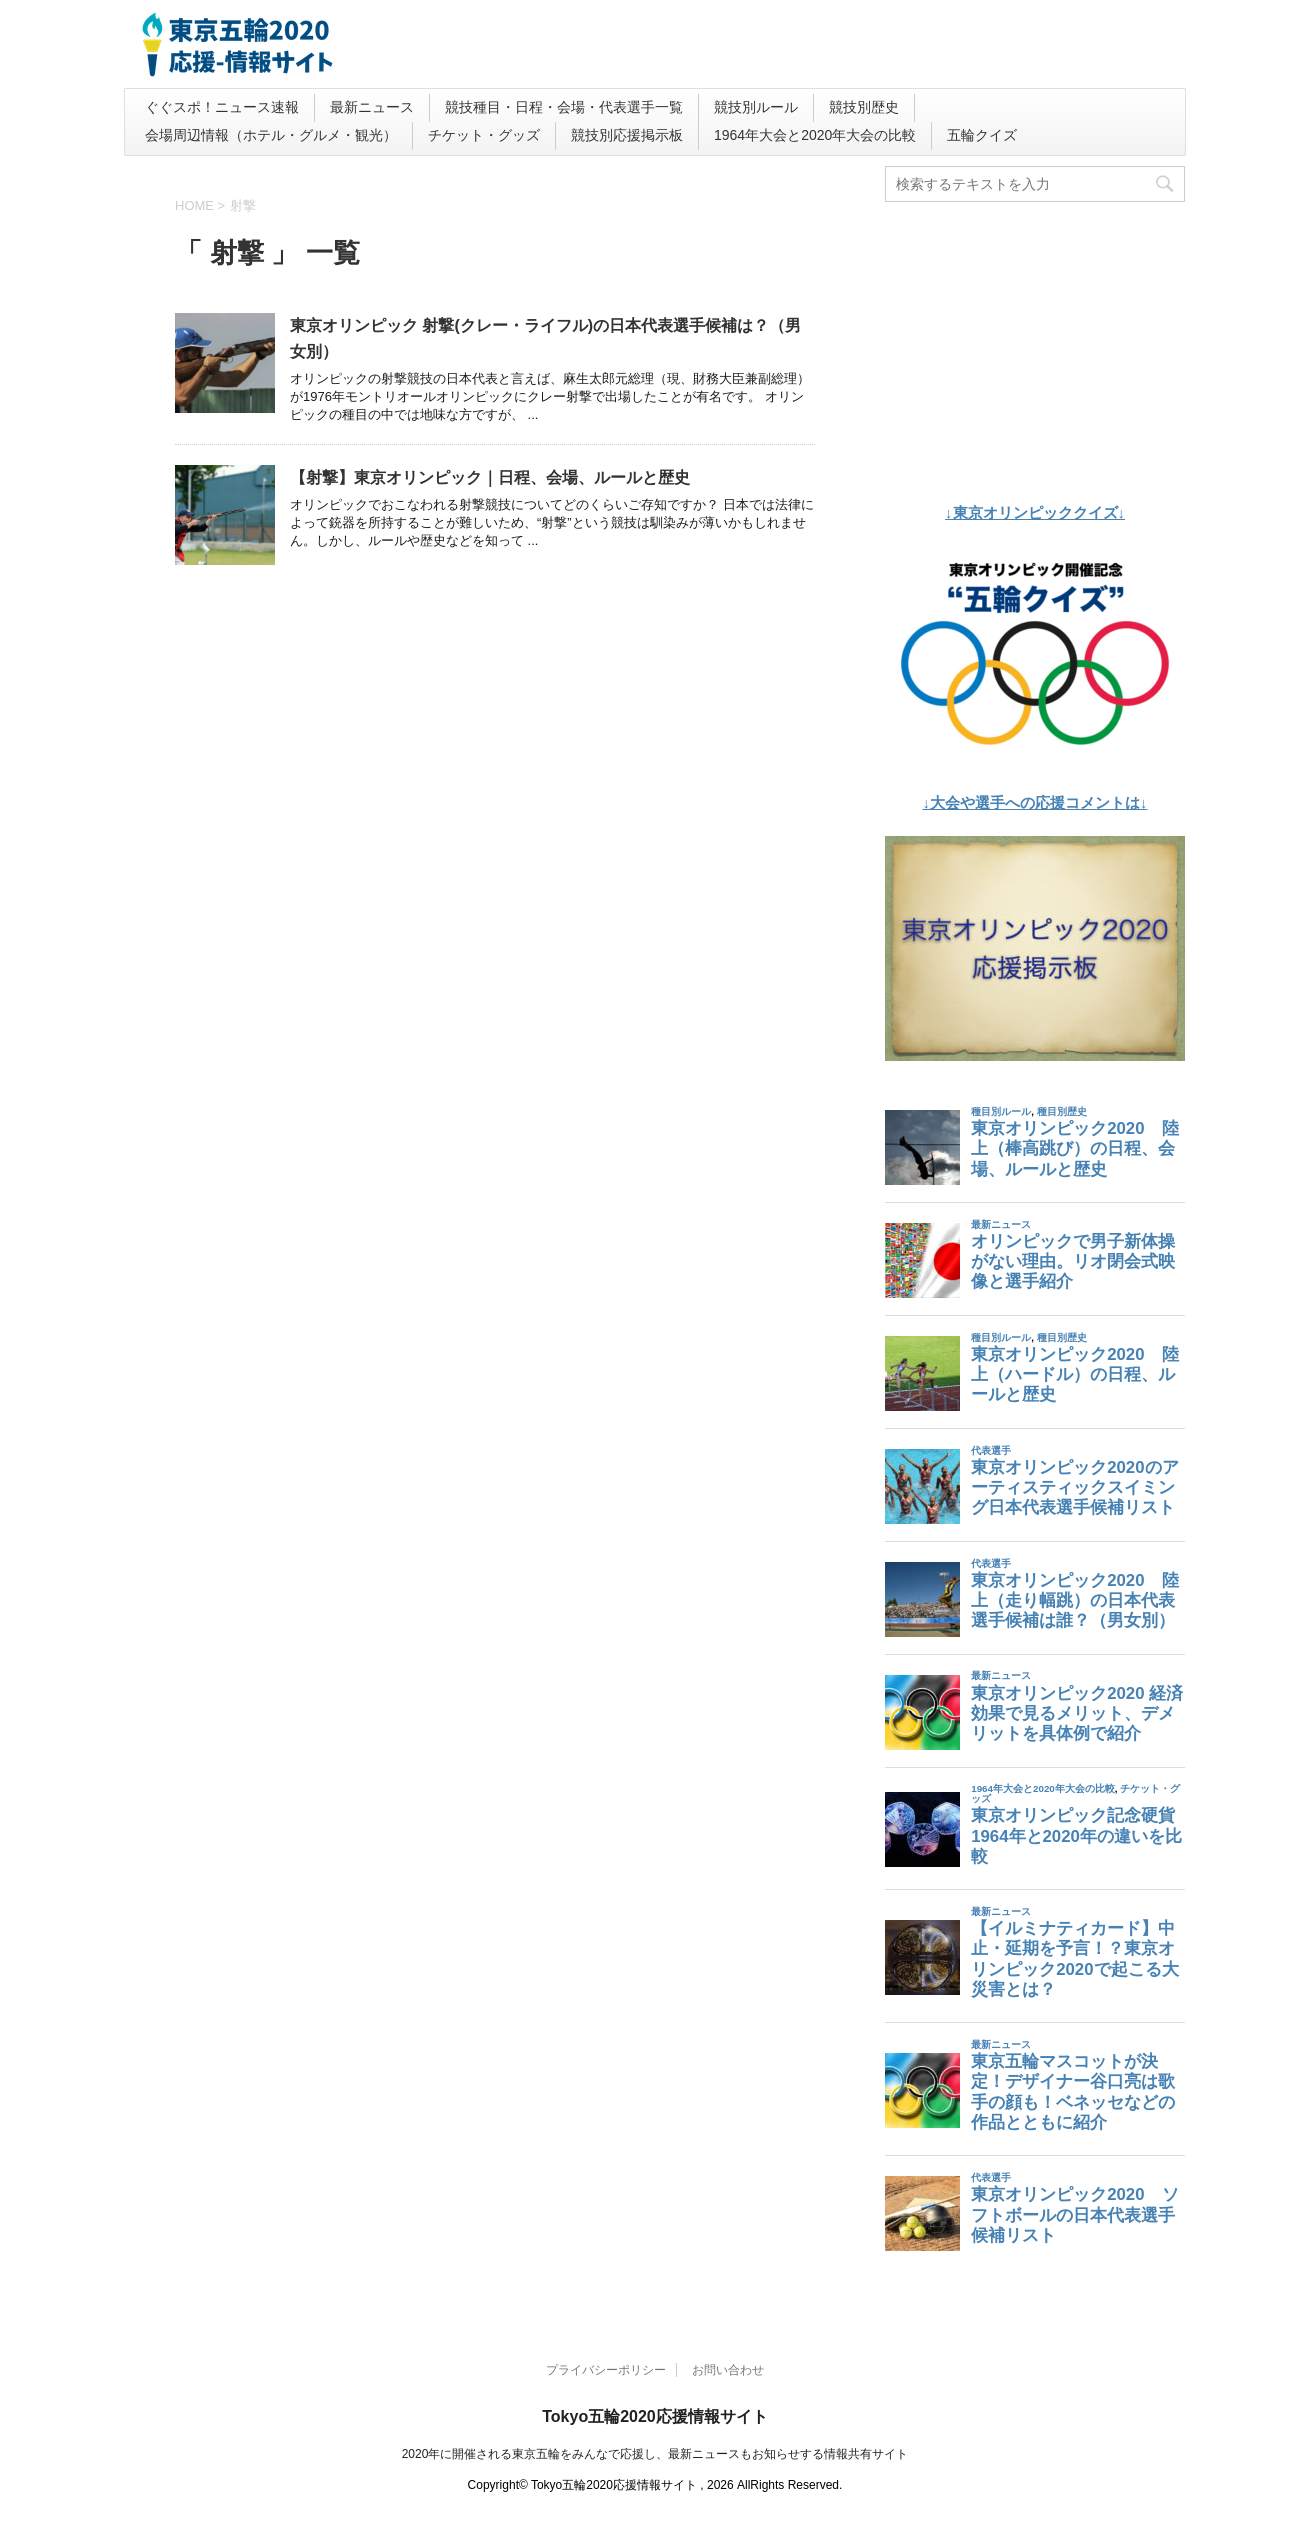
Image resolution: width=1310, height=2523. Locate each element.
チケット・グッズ (484, 135)
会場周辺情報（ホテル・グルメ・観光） (271, 135)
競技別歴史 (864, 107)
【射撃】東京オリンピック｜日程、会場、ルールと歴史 (490, 477)
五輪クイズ (982, 135)
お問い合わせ (728, 2370)
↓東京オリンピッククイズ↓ (1035, 512)
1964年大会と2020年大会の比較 (815, 135)
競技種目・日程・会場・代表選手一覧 (564, 107)
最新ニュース (372, 107)
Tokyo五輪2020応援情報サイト (655, 2416)
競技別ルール (756, 107)
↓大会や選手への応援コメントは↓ (1035, 802)
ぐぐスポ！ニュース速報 (222, 107)
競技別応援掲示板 (627, 135)
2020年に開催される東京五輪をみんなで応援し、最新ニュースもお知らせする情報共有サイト (655, 2454)
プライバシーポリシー (606, 2370)
